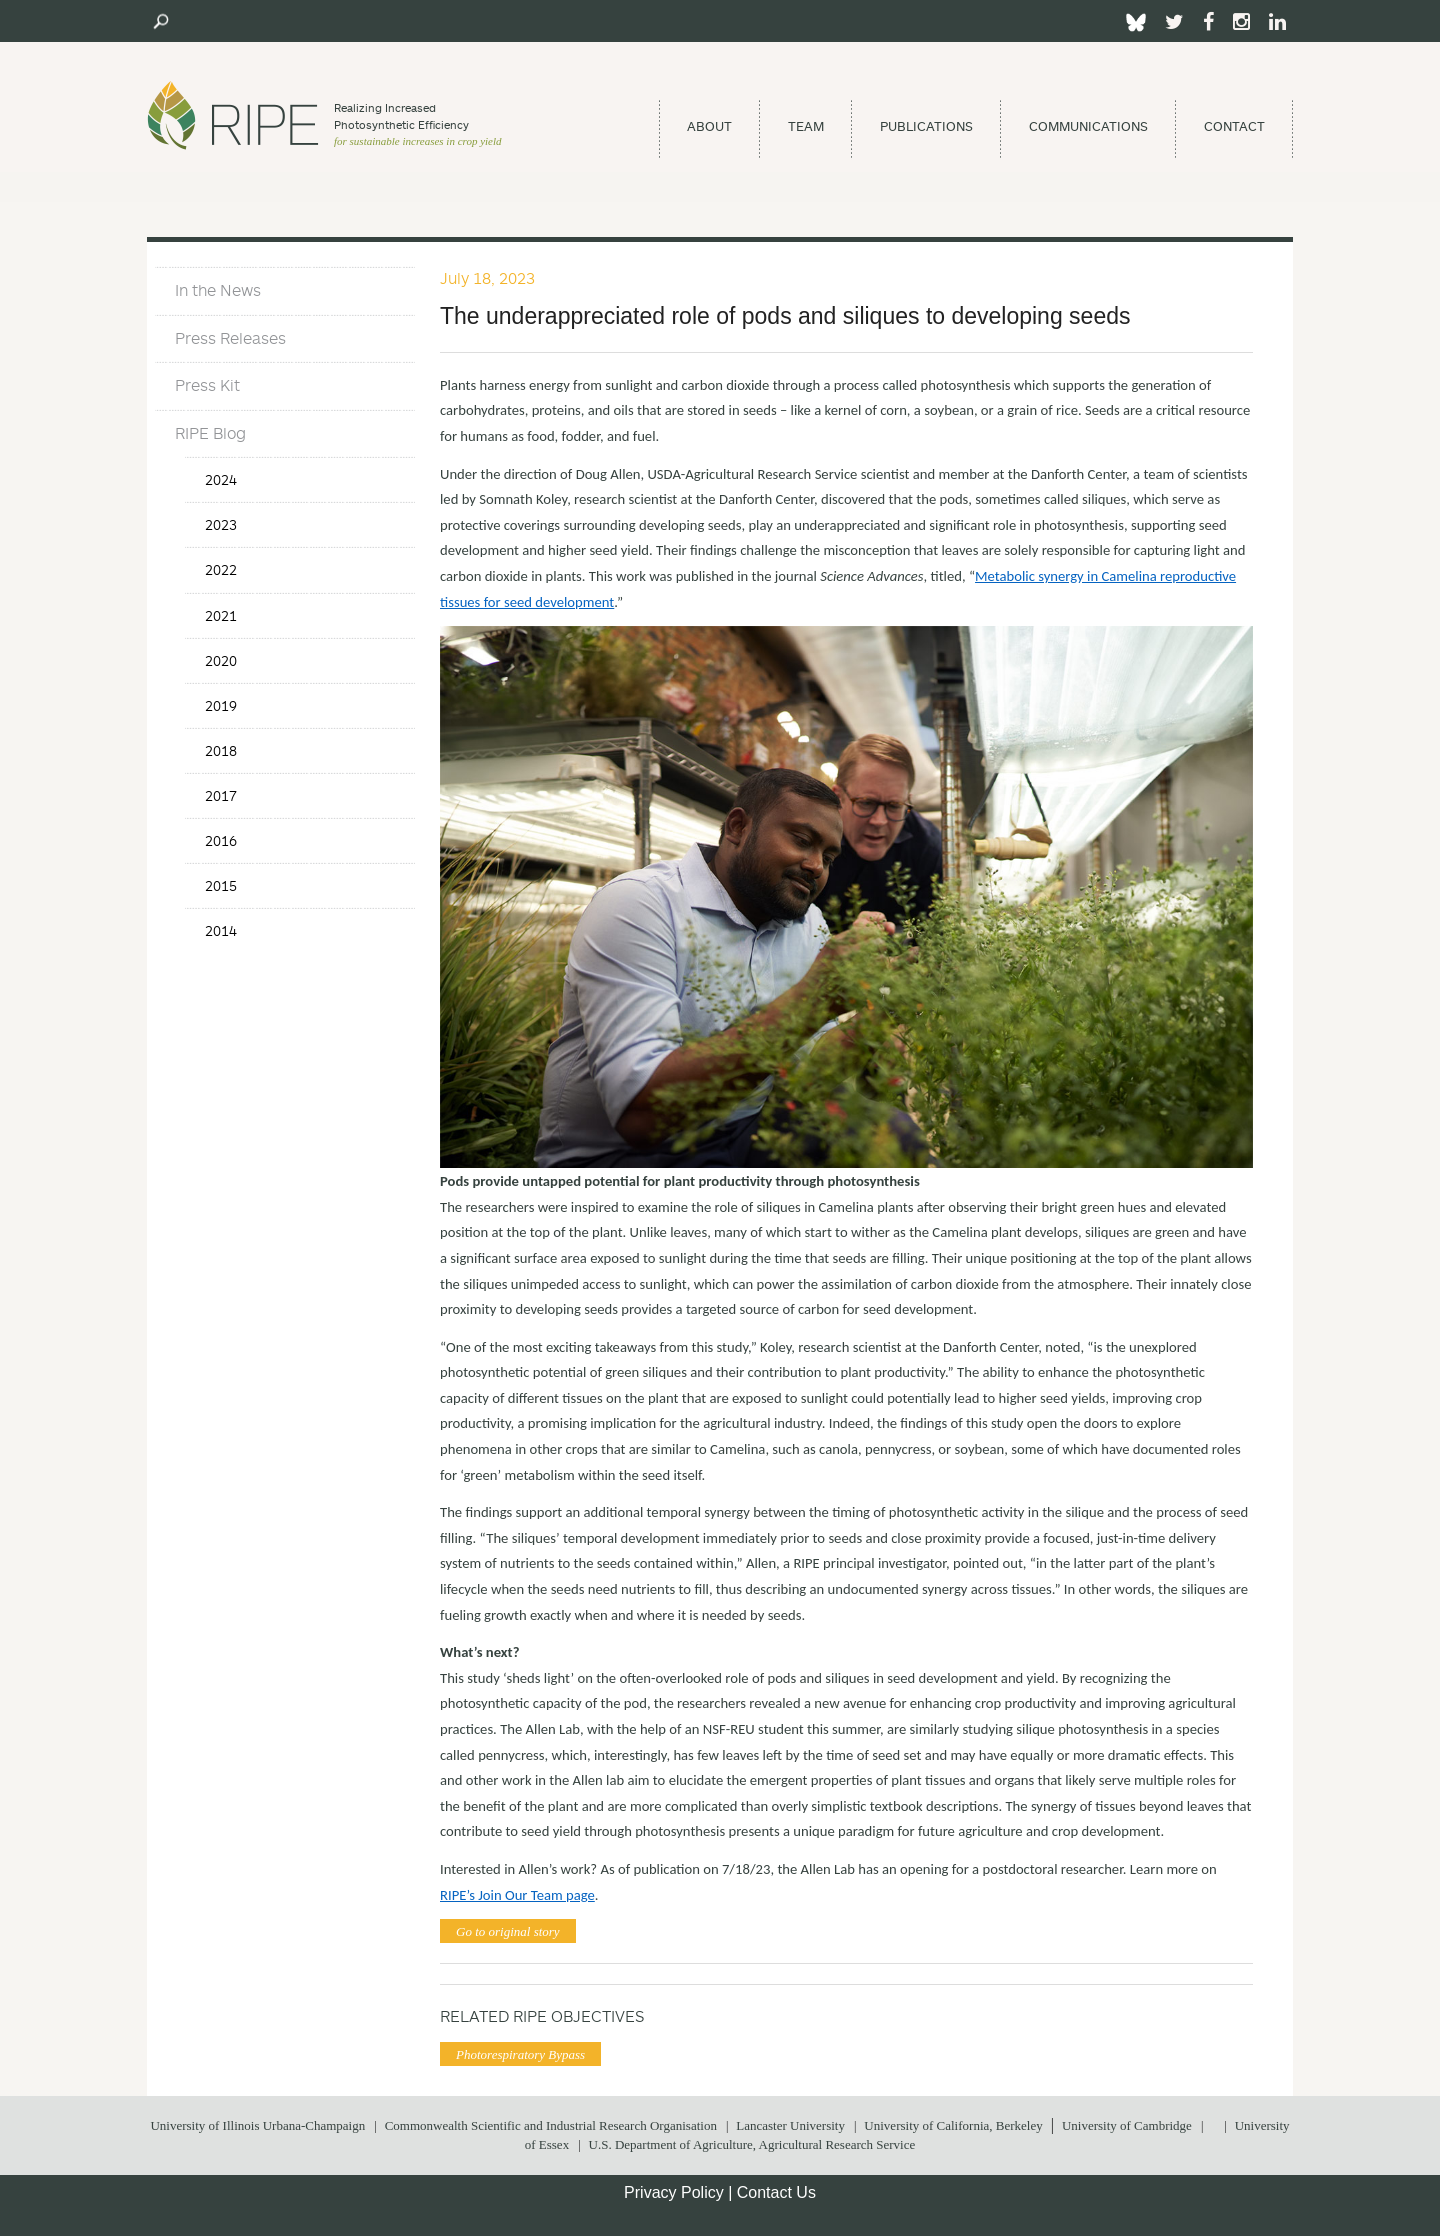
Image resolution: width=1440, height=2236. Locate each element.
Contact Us (776, 2192)
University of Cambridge (1127, 2125)
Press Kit (207, 385)
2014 (221, 930)
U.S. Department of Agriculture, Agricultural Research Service (752, 2144)
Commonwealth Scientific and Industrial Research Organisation (551, 2125)
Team (806, 126)
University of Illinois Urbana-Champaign (257, 2125)
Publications (926, 126)
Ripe (233, 115)
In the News (218, 290)
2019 (221, 705)
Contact (1234, 126)
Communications (1088, 126)
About (709, 126)
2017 (221, 795)
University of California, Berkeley (953, 2125)
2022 (221, 569)
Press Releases (230, 338)
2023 (221, 524)
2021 (221, 615)
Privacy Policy (674, 2192)
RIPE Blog (210, 433)
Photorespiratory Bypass (520, 2054)
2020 (221, 660)
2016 (221, 840)
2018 (221, 750)
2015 (221, 885)
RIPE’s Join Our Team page (517, 1895)
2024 (221, 479)
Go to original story (508, 1931)
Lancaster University (790, 2125)
